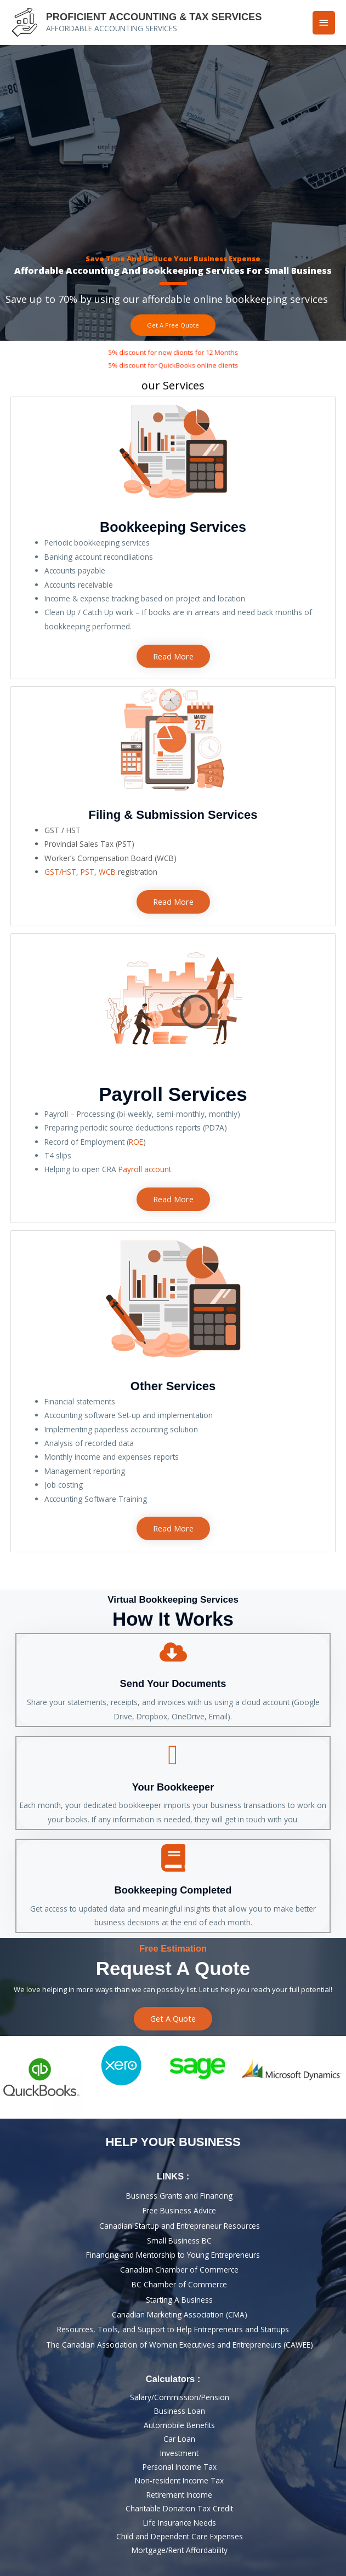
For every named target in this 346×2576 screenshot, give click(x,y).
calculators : (173, 2379)
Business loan (179, 2411)
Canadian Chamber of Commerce (179, 2269)
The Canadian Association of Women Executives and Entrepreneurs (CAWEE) (179, 2344)
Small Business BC (179, 2240)
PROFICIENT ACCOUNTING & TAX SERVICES (154, 16)
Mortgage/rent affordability (180, 2550)
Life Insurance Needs (179, 2522)
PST (87, 872)
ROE (136, 1142)
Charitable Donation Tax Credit (179, 2508)
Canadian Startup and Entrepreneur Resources (179, 2226)
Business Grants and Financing (179, 2195)
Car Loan (179, 2439)
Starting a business (179, 2299)
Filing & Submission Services (172, 815)
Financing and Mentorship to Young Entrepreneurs (173, 2255)
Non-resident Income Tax (179, 2480)
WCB (107, 872)
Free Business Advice (179, 2210)
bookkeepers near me (173, 914)
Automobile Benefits (179, 2425)
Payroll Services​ (173, 1094)
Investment (179, 2453)
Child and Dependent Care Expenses (179, 2536)
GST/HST (60, 872)
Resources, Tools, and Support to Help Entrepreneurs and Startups (173, 2329)
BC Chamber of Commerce (179, 2284)
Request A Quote (173, 1968)
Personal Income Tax (180, 2467)
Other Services (173, 1386)
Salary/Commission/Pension (179, 2397)
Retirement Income (179, 2494)
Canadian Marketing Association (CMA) (179, 2314)
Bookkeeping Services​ (173, 527)
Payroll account (144, 1169)
